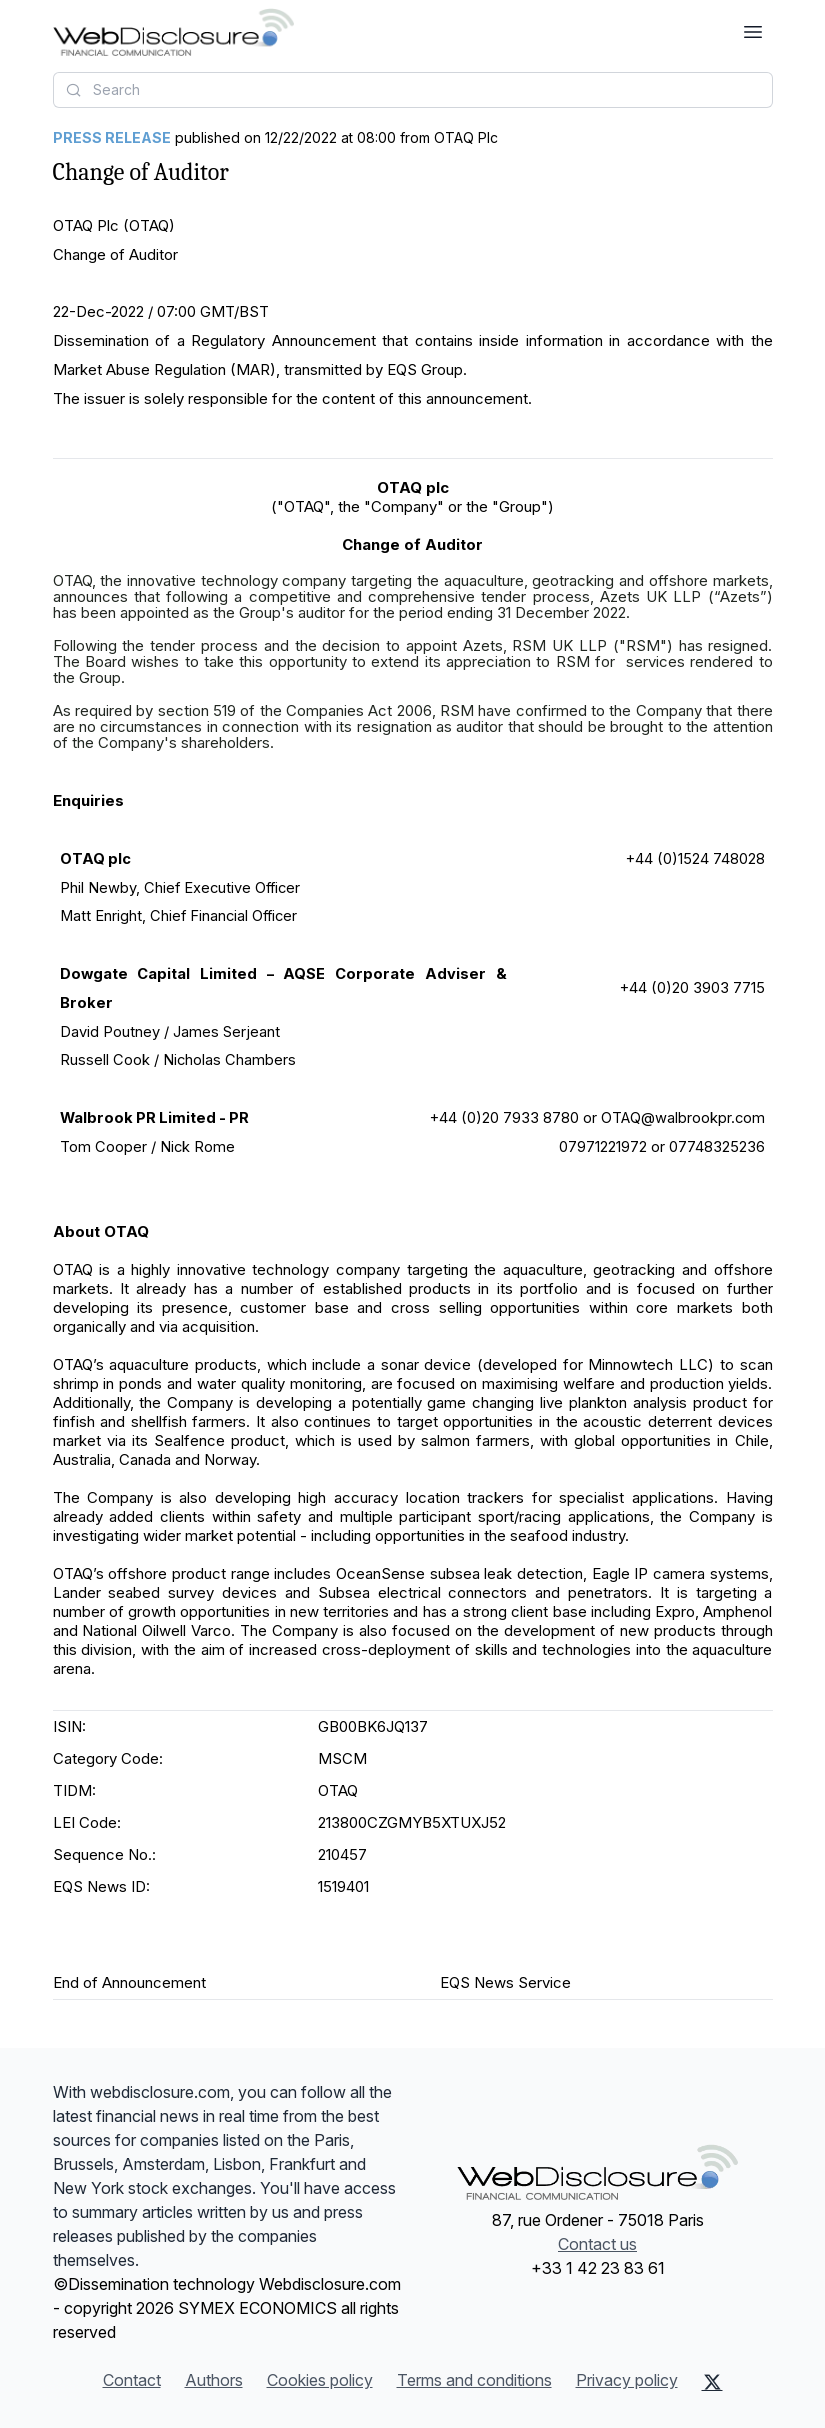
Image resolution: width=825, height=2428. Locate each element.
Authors (214, 2380)
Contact (132, 2380)
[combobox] (413, 90)
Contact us (597, 2244)
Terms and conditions (474, 2380)
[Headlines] (173, 32)
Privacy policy (627, 2380)
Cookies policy (320, 2380)
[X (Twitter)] (712, 2382)
